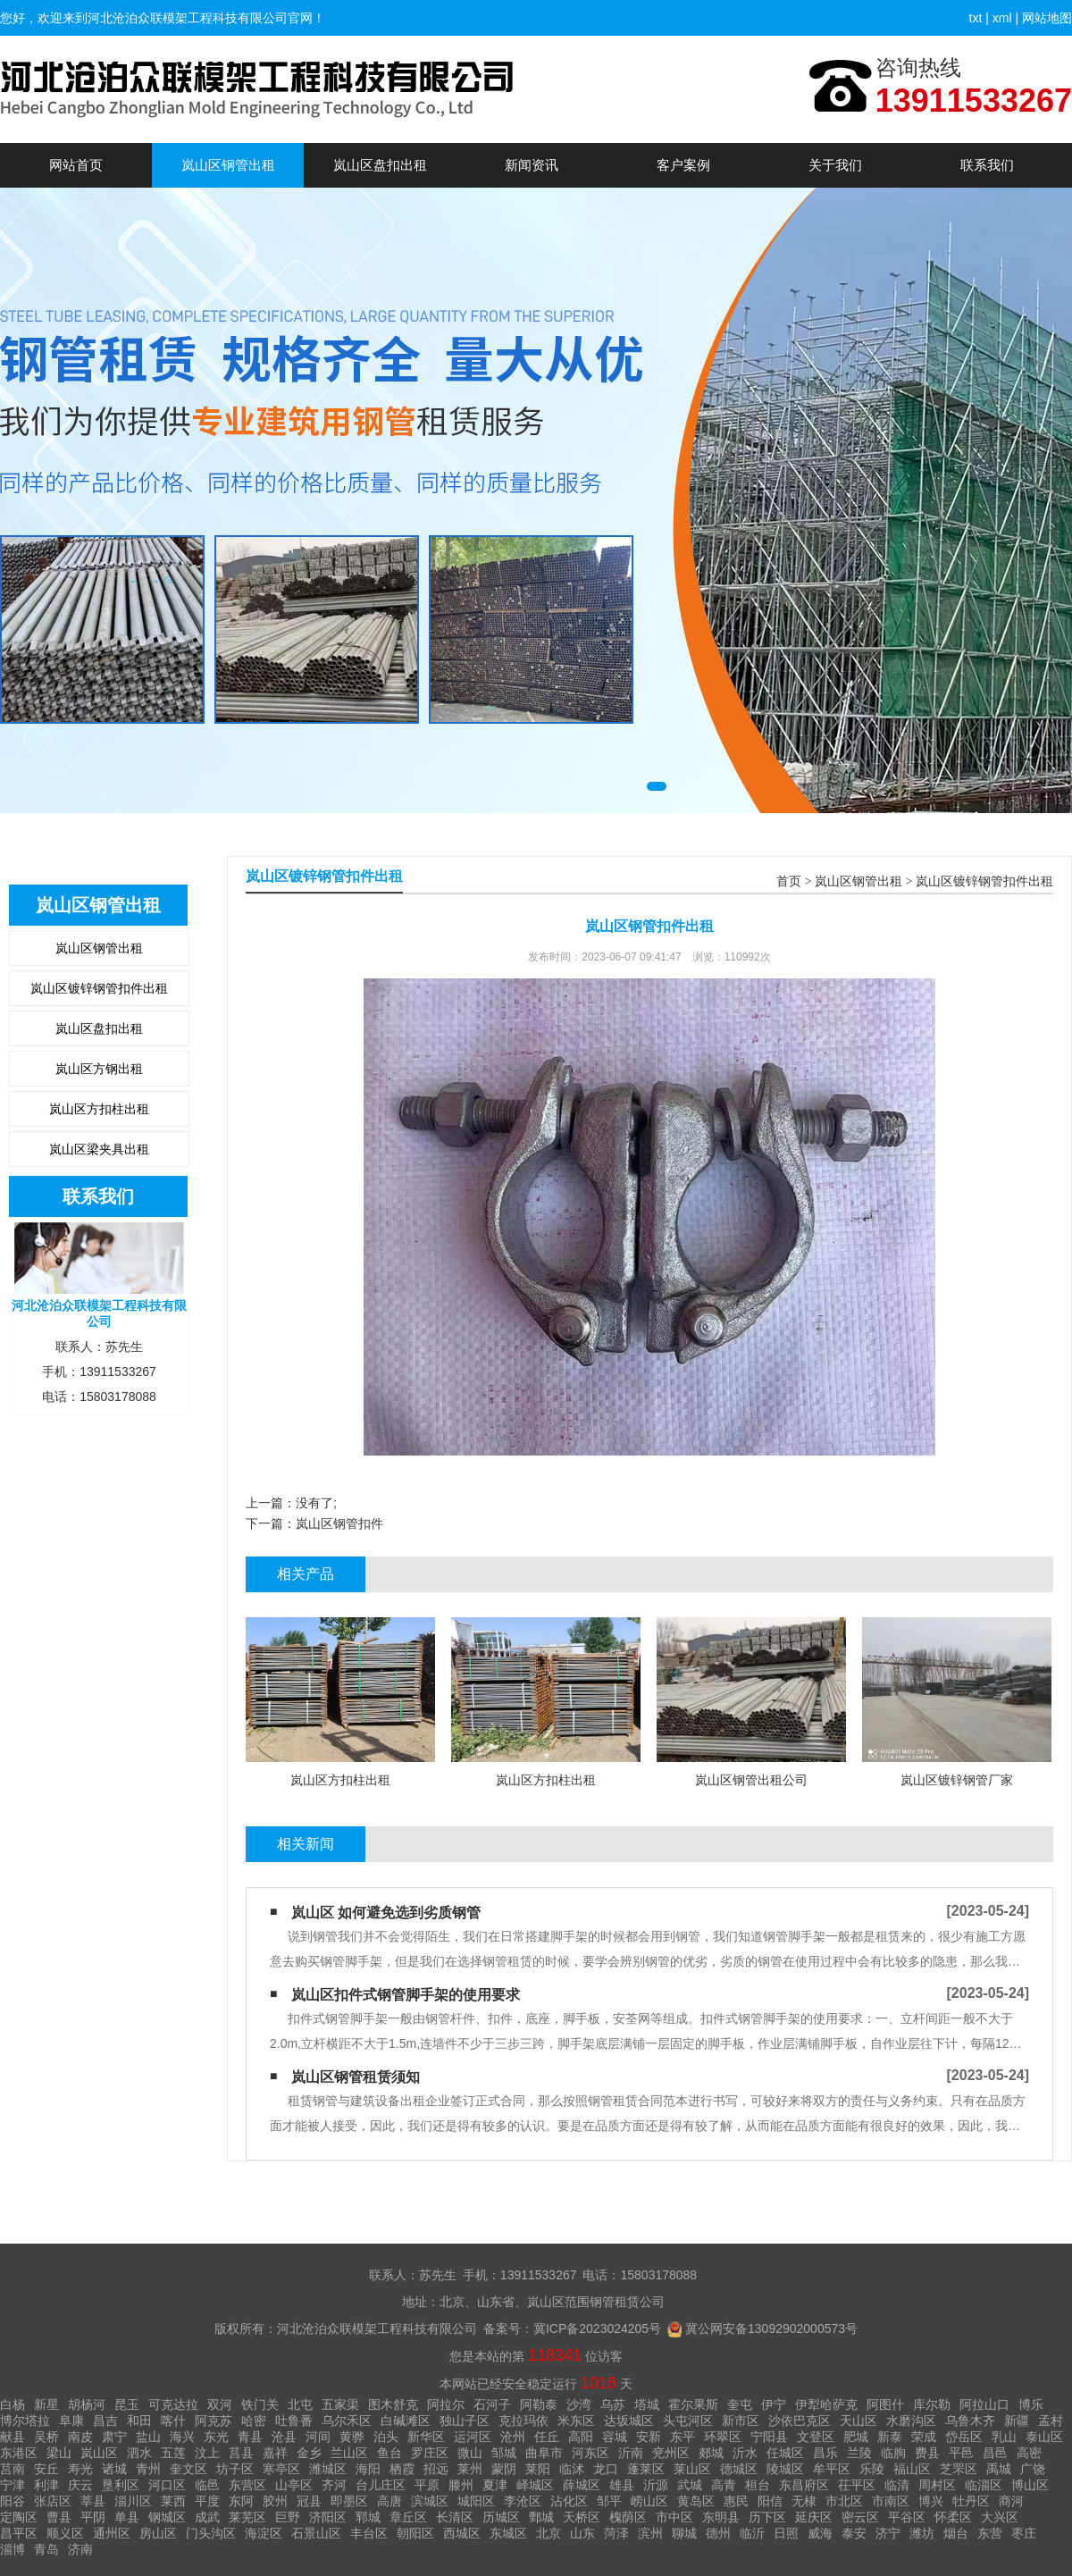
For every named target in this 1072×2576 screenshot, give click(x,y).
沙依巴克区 (799, 2420)
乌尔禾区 (347, 2420)
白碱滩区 (406, 2420)
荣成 (923, 2436)
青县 (250, 2436)
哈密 (253, 2420)
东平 (682, 2436)
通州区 (111, 2533)
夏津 (494, 2485)
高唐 (389, 2501)
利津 (46, 2485)
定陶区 (19, 2517)
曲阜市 (544, 2453)
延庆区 (814, 2517)
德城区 (739, 2469)
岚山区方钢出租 (99, 1068)
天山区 (858, 2420)
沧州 (512, 2436)
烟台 (955, 2533)
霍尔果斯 (693, 2404)
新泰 (889, 2436)
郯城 (711, 2453)
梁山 (58, 2453)
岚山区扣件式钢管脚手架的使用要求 (405, 1994)
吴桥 (46, 2436)
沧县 (284, 2436)
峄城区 (535, 2485)
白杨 (12, 2404)
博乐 (1030, 2404)
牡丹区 (971, 2501)
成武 (207, 2517)
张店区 (52, 2501)
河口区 (167, 2485)
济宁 (887, 2533)
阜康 (71, 2420)
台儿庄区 (381, 2485)
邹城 (503, 2453)
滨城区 (429, 2501)
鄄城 (541, 2517)
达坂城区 (629, 2420)
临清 (896, 2485)
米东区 (576, 2420)
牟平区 (831, 2469)
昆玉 (126, 2404)
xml (1002, 18)
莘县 (92, 2501)
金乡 (309, 2453)
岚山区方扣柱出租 (99, 1109)
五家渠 (340, 2404)
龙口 (605, 2469)
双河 (219, 2404)
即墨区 (349, 2501)
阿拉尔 (446, 2404)
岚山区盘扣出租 (380, 164)
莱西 (173, 2501)
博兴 (930, 2501)
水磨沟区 (911, 2420)
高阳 (580, 2436)
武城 (689, 2485)
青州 (148, 2469)
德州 (718, 2533)
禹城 (998, 2469)
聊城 (684, 2533)
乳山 (1004, 2436)
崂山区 (649, 2501)
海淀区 (263, 2533)
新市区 (740, 2420)
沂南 (630, 2453)
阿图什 (885, 2404)
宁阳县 (769, 2436)
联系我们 (987, 164)
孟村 (1050, 2420)
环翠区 (722, 2436)
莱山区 (692, 2469)
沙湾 (578, 2404)
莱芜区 (247, 2517)
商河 (1011, 2501)
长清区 (454, 2517)
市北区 (844, 2501)
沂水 (745, 2453)
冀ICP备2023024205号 (597, 2328)
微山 (469, 2453)
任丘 (546, 2436)
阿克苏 (213, 2420)
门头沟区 (211, 2533)
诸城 (114, 2469)
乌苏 (612, 2404)
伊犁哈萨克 (826, 2404)
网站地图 (1047, 18)
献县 (12, 2436)
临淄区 (983, 2485)
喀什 (173, 2420)
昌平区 (19, 2533)
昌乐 (825, 2453)
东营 (989, 2533)
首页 (788, 881)
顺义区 (65, 2533)
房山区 (158, 2533)
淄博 (12, 2549)
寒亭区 (281, 2469)
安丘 (46, 2469)
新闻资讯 (531, 164)
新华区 (426, 2436)
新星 (46, 2404)
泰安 (854, 2533)
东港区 (19, 2453)
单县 (126, 2517)
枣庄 (1023, 2533)
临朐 (893, 2453)
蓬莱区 (646, 2469)
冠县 (309, 2501)
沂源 (655, 2485)
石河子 (492, 2404)
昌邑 (995, 2453)
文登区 (815, 2436)
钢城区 (167, 2517)
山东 (582, 2533)
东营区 (247, 2485)
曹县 (58, 2517)
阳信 (770, 2501)
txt (976, 18)
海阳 (368, 2469)
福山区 (912, 2469)
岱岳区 (964, 2436)
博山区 (1030, 2485)
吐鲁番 (294, 2420)
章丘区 (408, 2517)
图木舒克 (393, 2404)
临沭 (571, 2469)
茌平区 (856, 2485)
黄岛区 (696, 2501)
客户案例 (683, 164)
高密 (1029, 2453)
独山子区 (465, 2420)
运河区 (472, 2436)
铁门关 (260, 2404)
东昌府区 (804, 2485)
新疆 (1016, 2420)
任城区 (785, 2453)
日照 (786, 2533)
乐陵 (871, 2469)
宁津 (12, 2485)
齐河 (334, 2485)
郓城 (368, 2517)
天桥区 (581, 2517)
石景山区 (316, 2533)
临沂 (752, 2533)
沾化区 (569, 2501)
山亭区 (294, 2485)
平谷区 (906, 2517)
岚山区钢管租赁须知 (355, 2077)
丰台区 (369, 2533)
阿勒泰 (538, 2404)
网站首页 (76, 164)
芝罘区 (958, 2469)
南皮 (80, 2436)
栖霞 (402, 2469)
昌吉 (105, 2420)
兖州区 (671, 2453)
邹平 (609, 2501)
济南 (80, 2549)
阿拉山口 (984, 2404)
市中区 (674, 2517)
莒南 (12, 2469)
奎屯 (739, 2404)
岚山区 (99, 2453)
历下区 (767, 2517)
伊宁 (773, 2404)
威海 (820, 2533)
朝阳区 (415, 2533)
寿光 (80, 2469)
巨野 (287, 2517)
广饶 (1032, 2469)
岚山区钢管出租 (228, 164)
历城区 (501, 2517)
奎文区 (188, 2469)
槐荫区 (628, 2517)
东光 (216, 2436)
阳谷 (12, 2501)
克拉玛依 (523, 2420)
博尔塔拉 (25, 2420)
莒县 (241, 2453)
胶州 (275, 2501)
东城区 (508, 2533)
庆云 (80, 2485)
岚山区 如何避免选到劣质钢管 (386, 1912)
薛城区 (581, 2485)
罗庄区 (429, 2453)
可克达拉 (173, 2404)
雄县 (621, 2485)
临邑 (207, 2485)
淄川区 (133, 2501)
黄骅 (351, 2436)
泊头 (385, 2436)
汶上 (207, 2453)
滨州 (650, 2533)
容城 (614, 2436)
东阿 (241, 2501)
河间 (318, 2436)
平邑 (961, 2453)
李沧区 (522, 2501)
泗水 (139, 2453)
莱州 (469, 2469)
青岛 (46, 2549)
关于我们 (835, 164)
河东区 (590, 2453)
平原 (427, 2485)
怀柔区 (953, 2517)
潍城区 (328, 2469)
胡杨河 (86, 2404)
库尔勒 (932, 2404)
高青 (723, 2485)
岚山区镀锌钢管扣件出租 (99, 988)
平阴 (92, 2517)
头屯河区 (688, 2420)
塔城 (646, 2404)
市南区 (890, 2501)
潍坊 (921, 2533)
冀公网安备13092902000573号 (771, 2328)
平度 (207, 2501)
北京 (548, 2533)
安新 (648, 2436)
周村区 (937, 2485)
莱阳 (537, 2469)
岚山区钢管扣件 (339, 1523)
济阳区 (328, 2517)
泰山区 (1044, 2436)
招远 (435, 2469)
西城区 (462, 2533)
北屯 (300, 2404)
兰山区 (349, 2453)
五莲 (173, 2453)
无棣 (804, 2501)
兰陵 (859, 2453)
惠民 (736, 2501)
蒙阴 (503, 2469)
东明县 (721, 2517)
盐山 (148, 2436)
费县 (927, 2453)
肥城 (855, 2436)
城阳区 (476, 2501)
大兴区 (999, 2517)
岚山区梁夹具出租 (99, 1149)
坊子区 (235, 2469)
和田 (139, 2420)
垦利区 (120, 2485)
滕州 (460, 2485)
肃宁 (114, 2436)
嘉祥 (275, 2453)
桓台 (757, 2485)
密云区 (860, 2517)
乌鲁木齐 (970, 2420)
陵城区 (785, 2469)
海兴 (182, 2436)
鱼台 (389, 2453)
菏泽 (616, 2533)
